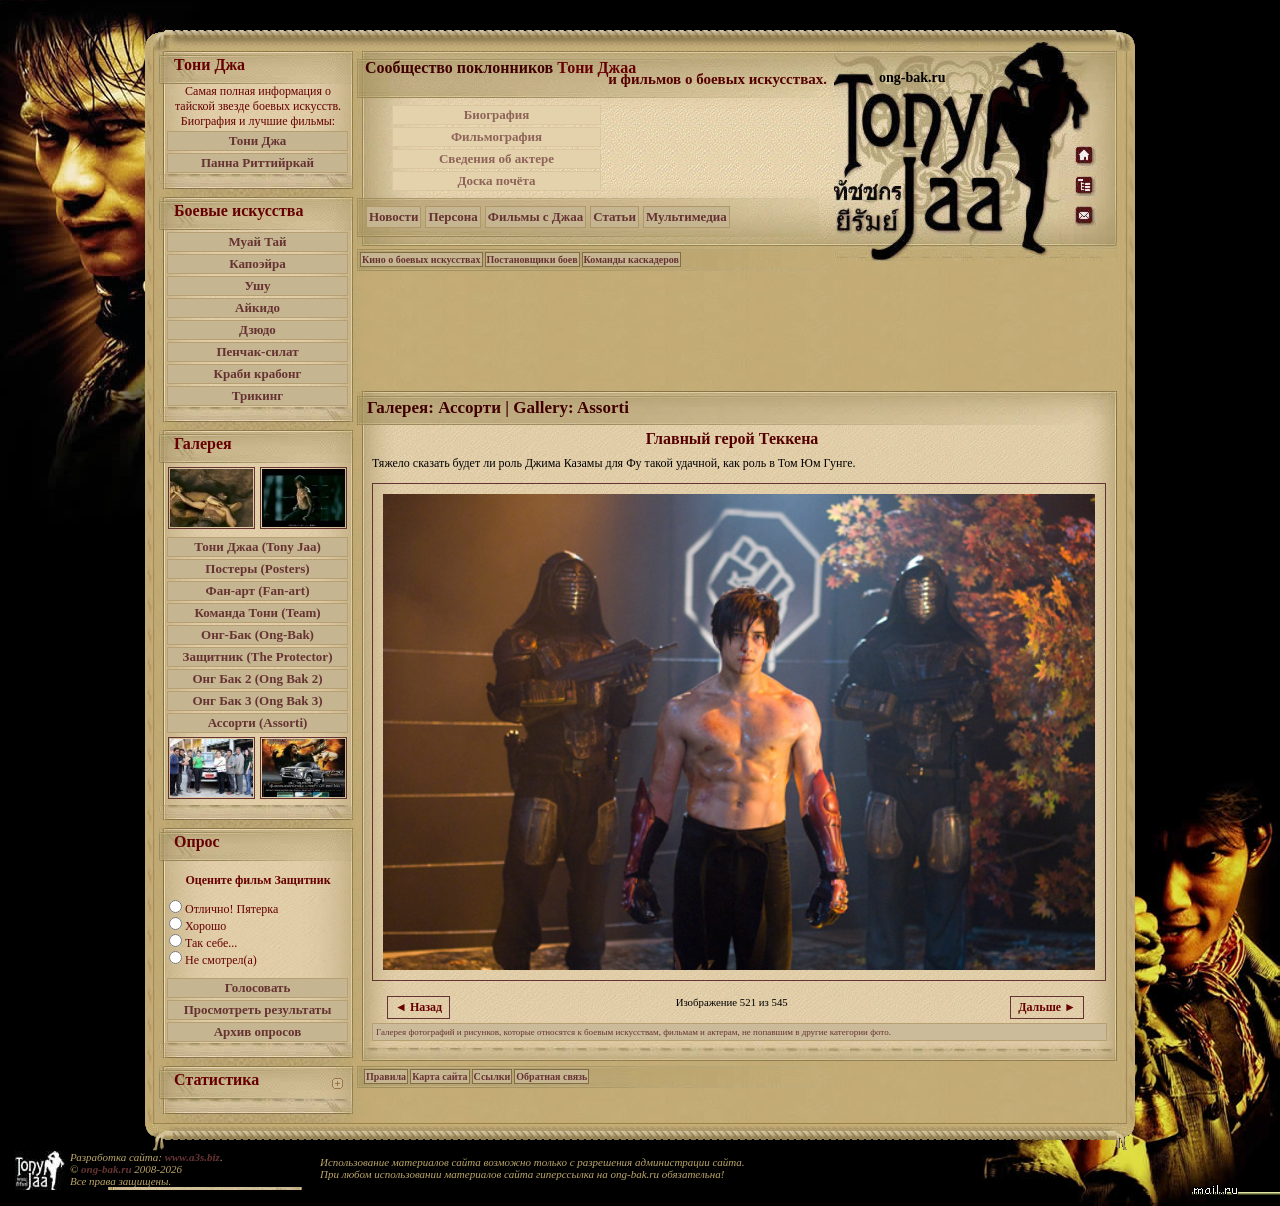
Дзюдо (257, 329)
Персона (452, 216)
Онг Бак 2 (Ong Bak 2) (257, 678)
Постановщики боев (532, 259)
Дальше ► (1047, 1007)
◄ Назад (418, 1007)
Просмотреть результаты (258, 1009)
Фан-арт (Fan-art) (258, 590)
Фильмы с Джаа (535, 216)
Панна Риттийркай (257, 162)
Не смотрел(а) (221, 960)
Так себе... (211, 943)
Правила (386, 1076)
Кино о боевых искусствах (421, 259)
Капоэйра (257, 263)
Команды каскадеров (631, 259)
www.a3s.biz (192, 1157)
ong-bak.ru (106, 1169)
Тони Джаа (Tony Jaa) (257, 546)
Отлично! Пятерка (231, 909)
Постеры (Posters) (257, 568)
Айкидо (257, 307)
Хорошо (205, 926)
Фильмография (496, 136)
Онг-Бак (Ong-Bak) (257, 634)
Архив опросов (258, 1031)
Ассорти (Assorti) (258, 722)
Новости (393, 216)
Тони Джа (258, 140)
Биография (497, 114)
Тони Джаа (596, 67)
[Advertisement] (719, 148)
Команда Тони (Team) (257, 612)
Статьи (614, 216)
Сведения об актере (496, 158)
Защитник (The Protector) (258, 656)
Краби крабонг (258, 373)
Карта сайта (439, 1076)
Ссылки (492, 1076)
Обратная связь (551, 1076)
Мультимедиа (686, 216)
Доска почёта (496, 180)
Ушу (258, 285)
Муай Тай (257, 241)
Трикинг (257, 395)
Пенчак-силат (257, 351)
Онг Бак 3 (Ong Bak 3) (257, 700)
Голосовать (258, 987)
